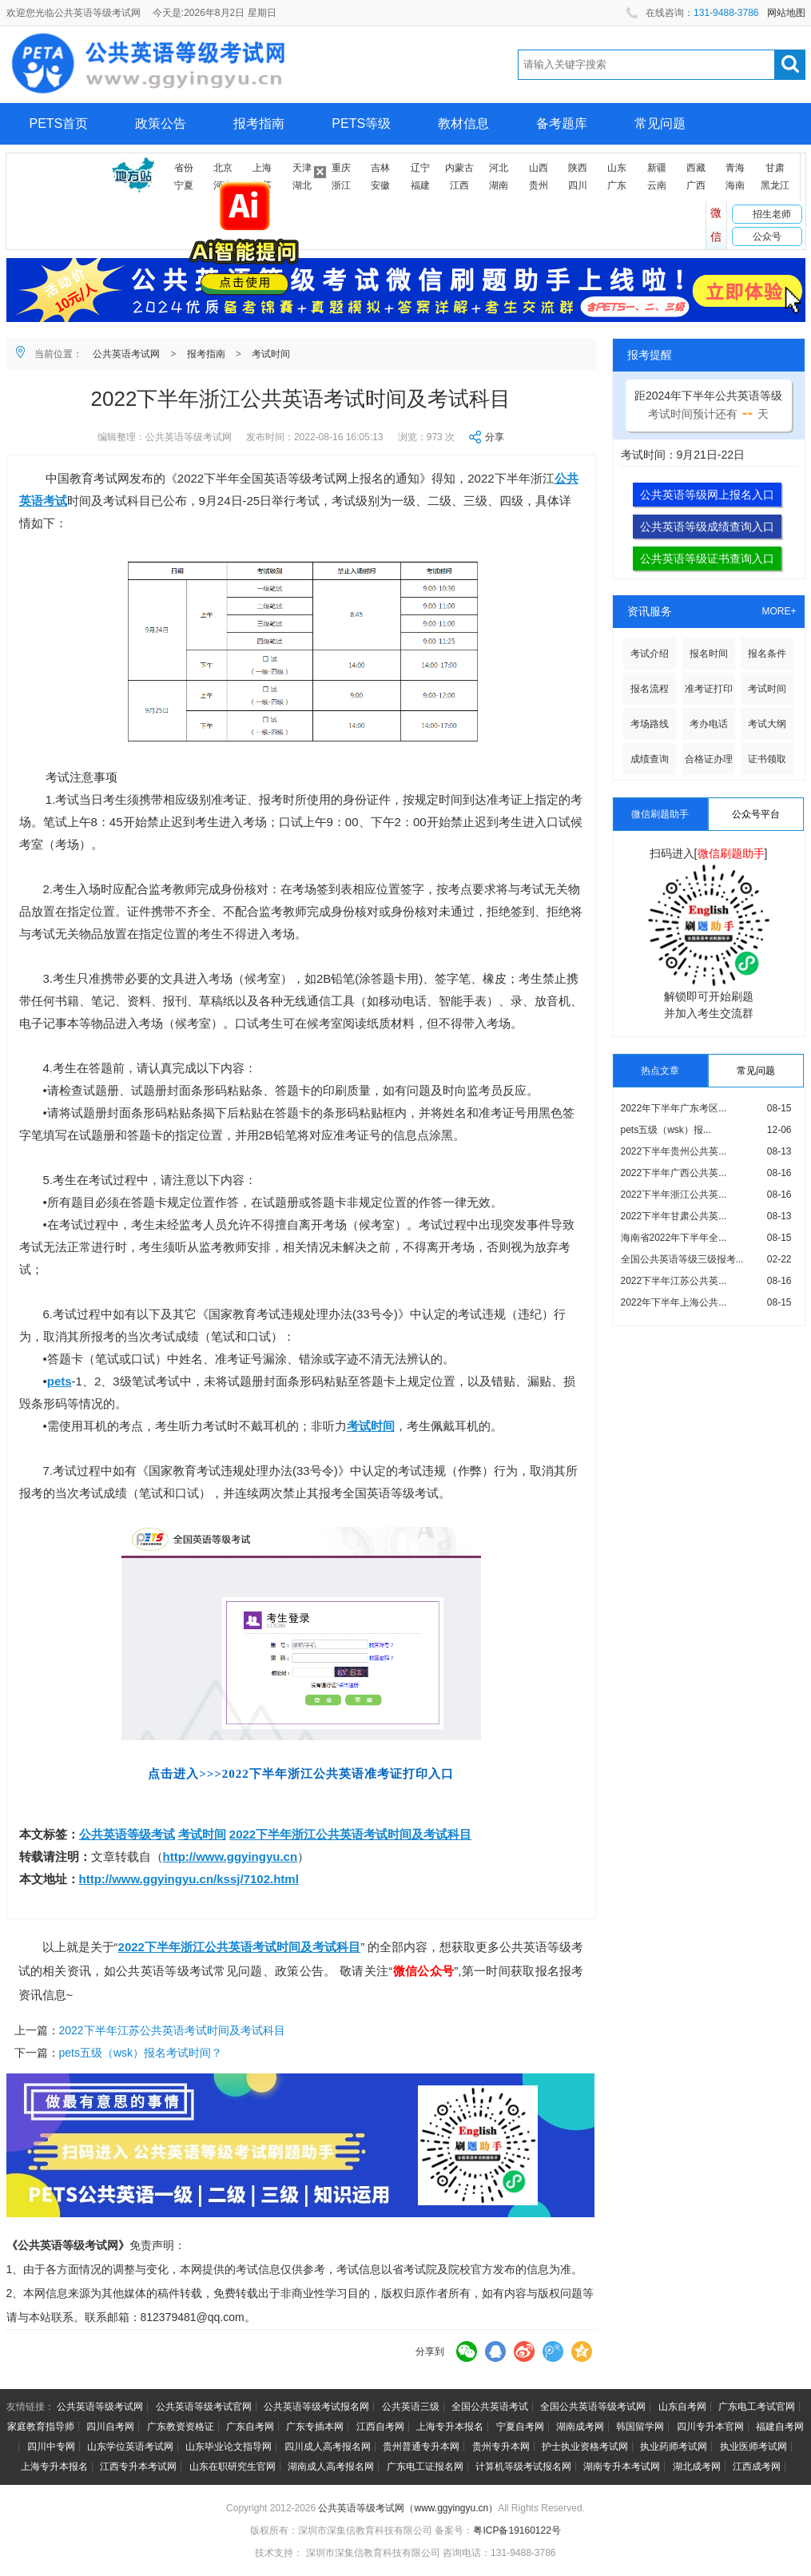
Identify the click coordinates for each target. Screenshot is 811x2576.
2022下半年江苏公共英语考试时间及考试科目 (172, 2030)
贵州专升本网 (501, 2446)
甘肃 (775, 167)
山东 (616, 167)
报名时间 (709, 653)
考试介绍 (649, 653)
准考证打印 (709, 688)
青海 (735, 167)
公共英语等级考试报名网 (316, 2406)
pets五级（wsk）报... (666, 1129)
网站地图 (786, 12)
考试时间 (271, 354)
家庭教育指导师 (40, 2426)
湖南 (498, 185)
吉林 (380, 167)
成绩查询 (649, 759)
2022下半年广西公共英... (674, 1173)
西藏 (696, 167)
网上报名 (55, 165)
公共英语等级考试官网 (204, 2406)
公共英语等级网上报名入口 (707, 494)
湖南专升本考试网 (621, 2466)
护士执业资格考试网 (585, 2446)
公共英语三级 (410, 2406)
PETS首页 (59, 123)
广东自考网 (250, 2426)
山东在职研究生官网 (232, 2466)
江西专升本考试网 (138, 2466)
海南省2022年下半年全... (674, 1237)
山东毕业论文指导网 (228, 2446)
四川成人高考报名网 (327, 2446)
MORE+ (778, 611)
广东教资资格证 (180, 2426)
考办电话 (709, 723)
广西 (696, 185)
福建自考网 (780, 2426)
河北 (498, 167)
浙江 (341, 185)
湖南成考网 (580, 2426)
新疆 (656, 167)
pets (59, 1381)
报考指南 (258, 123)
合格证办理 (709, 759)
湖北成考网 (697, 2466)
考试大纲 (767, 723)
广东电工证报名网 (425, 2466)
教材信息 (463, 123)
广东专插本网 (315, 2426)
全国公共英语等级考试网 (593, 2406)
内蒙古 (459, 167)
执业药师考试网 (673, 2446)
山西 (538, 167)
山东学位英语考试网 (130, 2446)
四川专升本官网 (710, 2426)
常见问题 (660, 123)
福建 (420, 185)
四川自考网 (110, 2426)
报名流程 (649, 688)
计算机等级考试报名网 (523, 2466)
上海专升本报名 (449, 2426)
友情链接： (30, 2406)
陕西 (577, 167)
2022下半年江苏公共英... (674, 1280)
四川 (577, 185)
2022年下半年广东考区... (674, 1108)
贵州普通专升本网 (421, 2446)
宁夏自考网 (520, 2426)
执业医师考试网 (753, 2446)
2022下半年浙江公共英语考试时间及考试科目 (350, 1834)
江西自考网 (380, 2426)
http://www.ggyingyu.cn (230, 1856)
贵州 (538, 185)
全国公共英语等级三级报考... (682, 1259)
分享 (494, 437)
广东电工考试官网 (756, 2406)
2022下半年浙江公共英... (674, 1194)
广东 (616, 185)
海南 (735, 185)
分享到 (429, 2351)
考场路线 (649, 723)
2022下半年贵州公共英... (674, 1151)
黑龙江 (775, 185)
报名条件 (767, 653)
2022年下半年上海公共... (674, 1302)
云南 (656, 185)
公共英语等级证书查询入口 (707, 558)
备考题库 (561, 123)
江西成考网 (757, 2466)
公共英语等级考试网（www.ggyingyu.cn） (408, 2508)
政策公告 (160, 123)
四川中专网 (51, 2446)
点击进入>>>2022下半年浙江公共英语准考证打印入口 (301, 1773)
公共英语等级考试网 (100, 2406)
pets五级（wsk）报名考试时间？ (141, 2052)
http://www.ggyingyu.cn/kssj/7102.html (189, 1879)
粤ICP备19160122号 (516, 2530)
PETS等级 (361, 123)
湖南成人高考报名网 (331, 2466)
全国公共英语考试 (489, 2406)
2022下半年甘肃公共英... (674, 1216)
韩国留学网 (640, 2426)
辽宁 (420, 167)
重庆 (341, 167)
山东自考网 (682, 2406)
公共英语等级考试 (127, 1834)
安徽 (380, 185)
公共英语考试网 (126, 354)
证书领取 (767, 759)
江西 (459, 185)
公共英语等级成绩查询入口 (707, 526)
